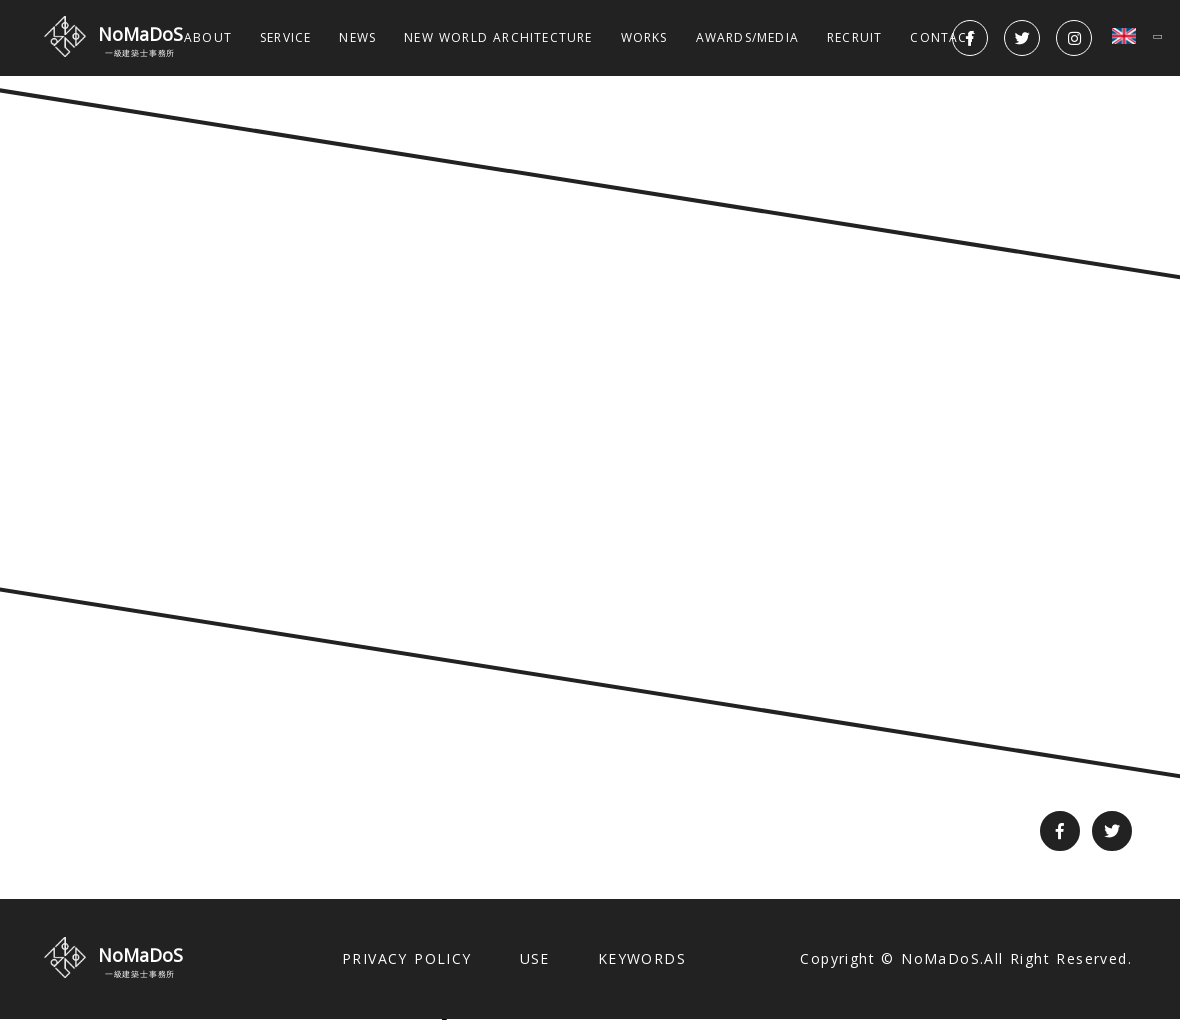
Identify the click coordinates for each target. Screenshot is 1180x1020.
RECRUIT (854, 37)
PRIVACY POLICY (407, 958)
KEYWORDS (642, 958)
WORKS (644, 37)
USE (535, 958)
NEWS (357, 37)
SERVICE (285, 37)
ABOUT (208, 37)
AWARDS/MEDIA (747, 37)
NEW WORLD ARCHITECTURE (498, 37)
